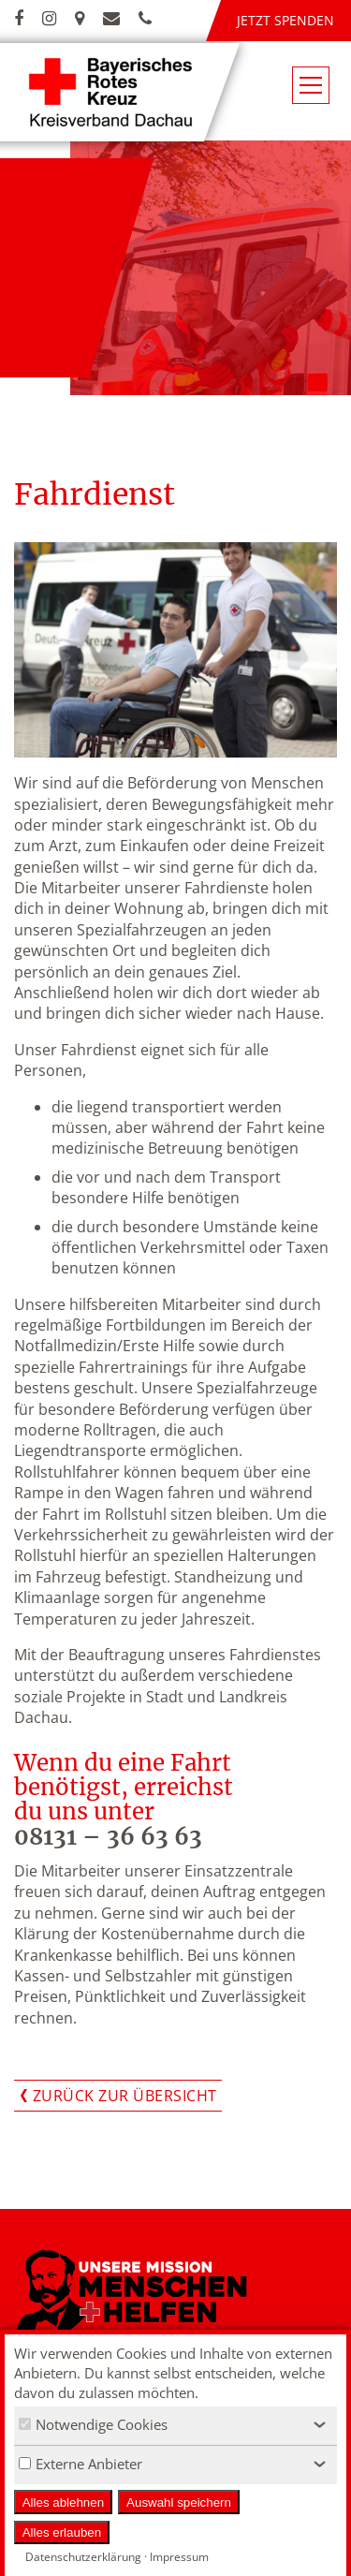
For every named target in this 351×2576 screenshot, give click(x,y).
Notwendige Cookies (93, 2424)
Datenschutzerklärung (83, 2557)
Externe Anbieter (80, 2463)
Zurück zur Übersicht (125, 2095)
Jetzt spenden (285, 20)
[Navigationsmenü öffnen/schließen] (310, 85)
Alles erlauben (61, 2532)
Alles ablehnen (63, 2502)
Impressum (179, 2557)
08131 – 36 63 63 (108, 1836)
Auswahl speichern (178, 2502)
